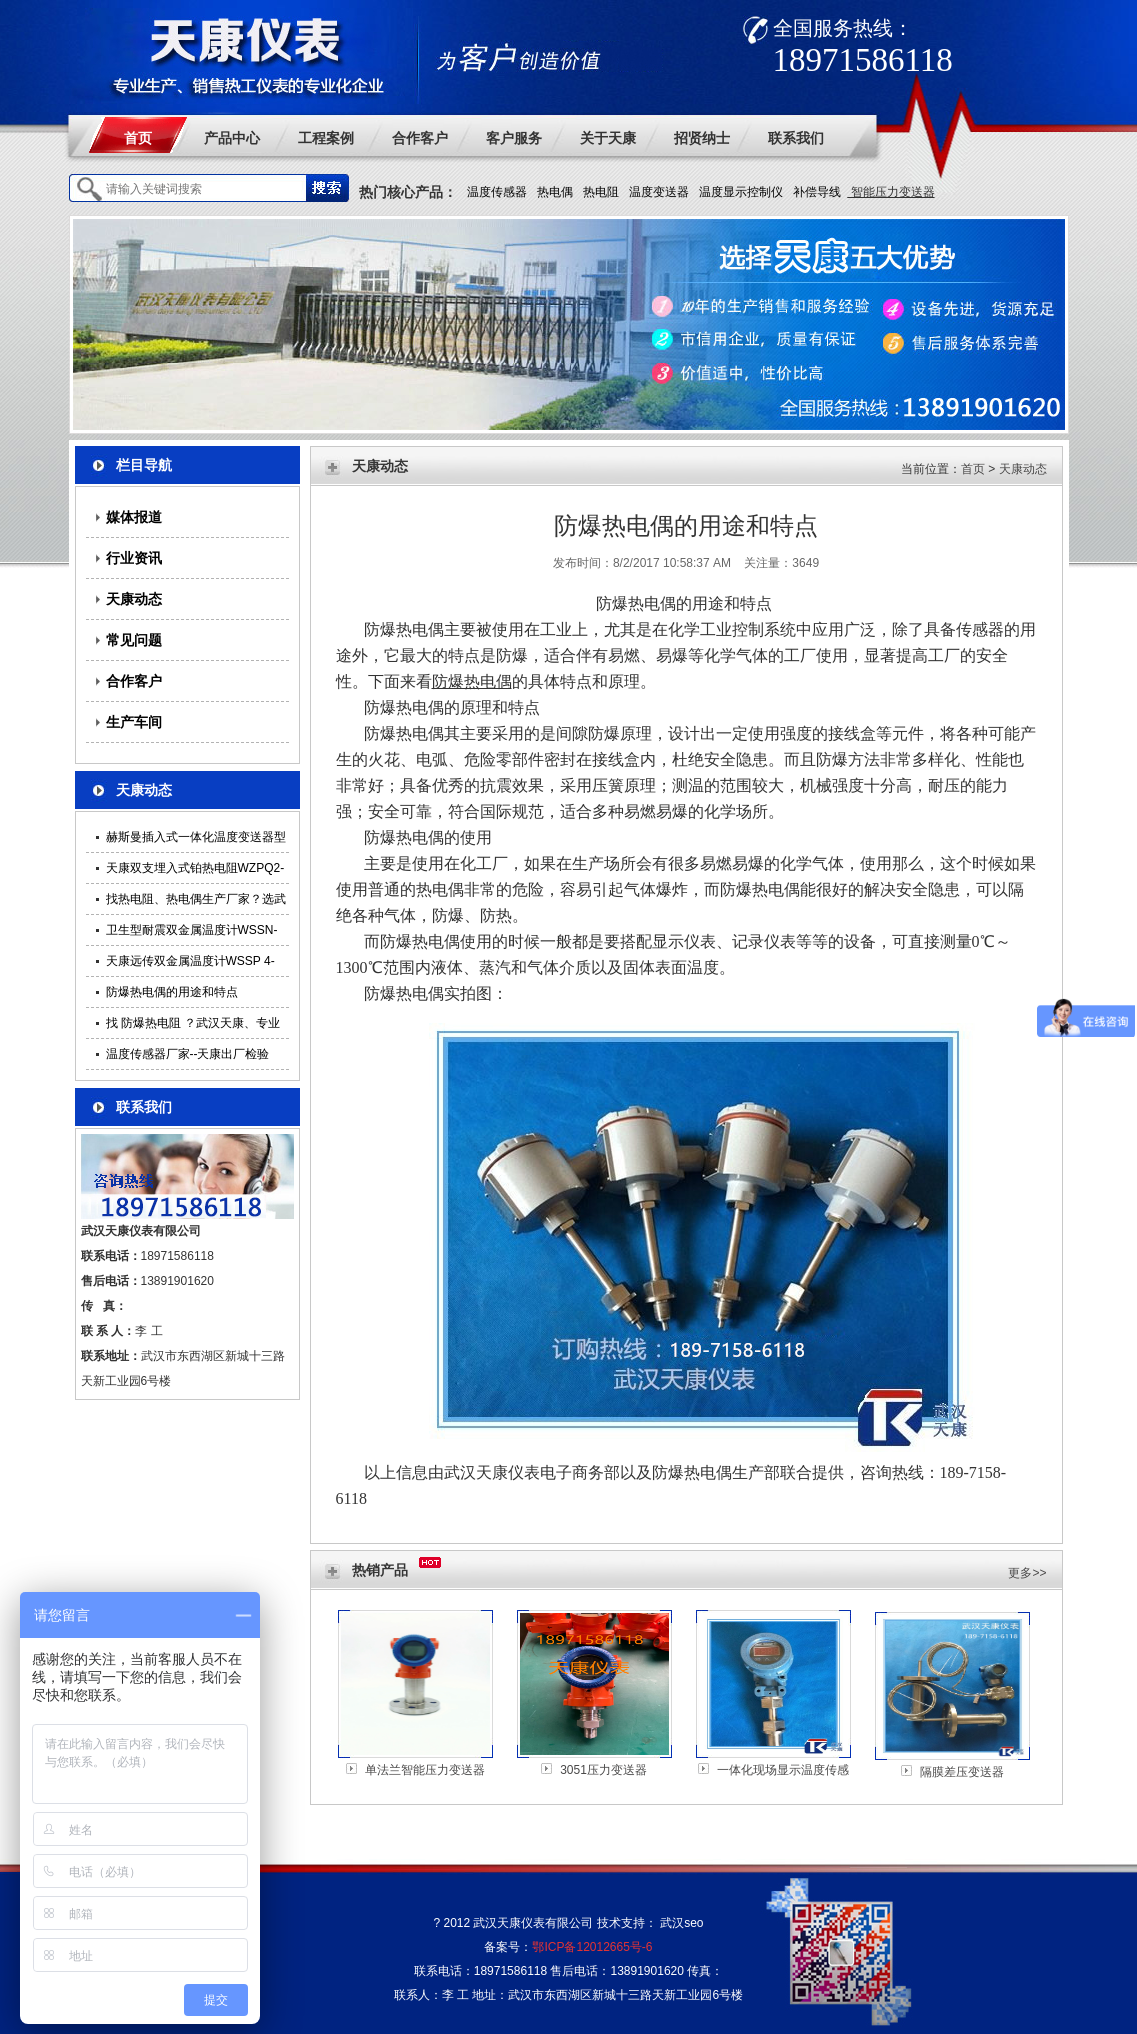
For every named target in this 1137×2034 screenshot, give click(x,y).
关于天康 (608, 138)
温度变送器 (659, 192)
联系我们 (796, 138)
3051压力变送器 (603, 1770)
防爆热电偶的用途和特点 (172, 992)
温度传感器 (497, 192)
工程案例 (326, 138)
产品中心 (232, 138)
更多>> (1027, 1573)
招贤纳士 (702, 138)
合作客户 (420, 138)
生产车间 (134, 722)
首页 (138, 138)
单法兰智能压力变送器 (425, 1770)
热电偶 (555, 192)
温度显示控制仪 (741, 192)
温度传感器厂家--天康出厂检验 (188, 1054)
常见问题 (134, 640)
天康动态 (134, 599)
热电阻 (601, 192)
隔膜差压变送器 (962, 1772)
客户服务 (514, 138)
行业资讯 (134, 558)
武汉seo (681, 1923)
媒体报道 (134, 517)
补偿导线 (817, 192)
